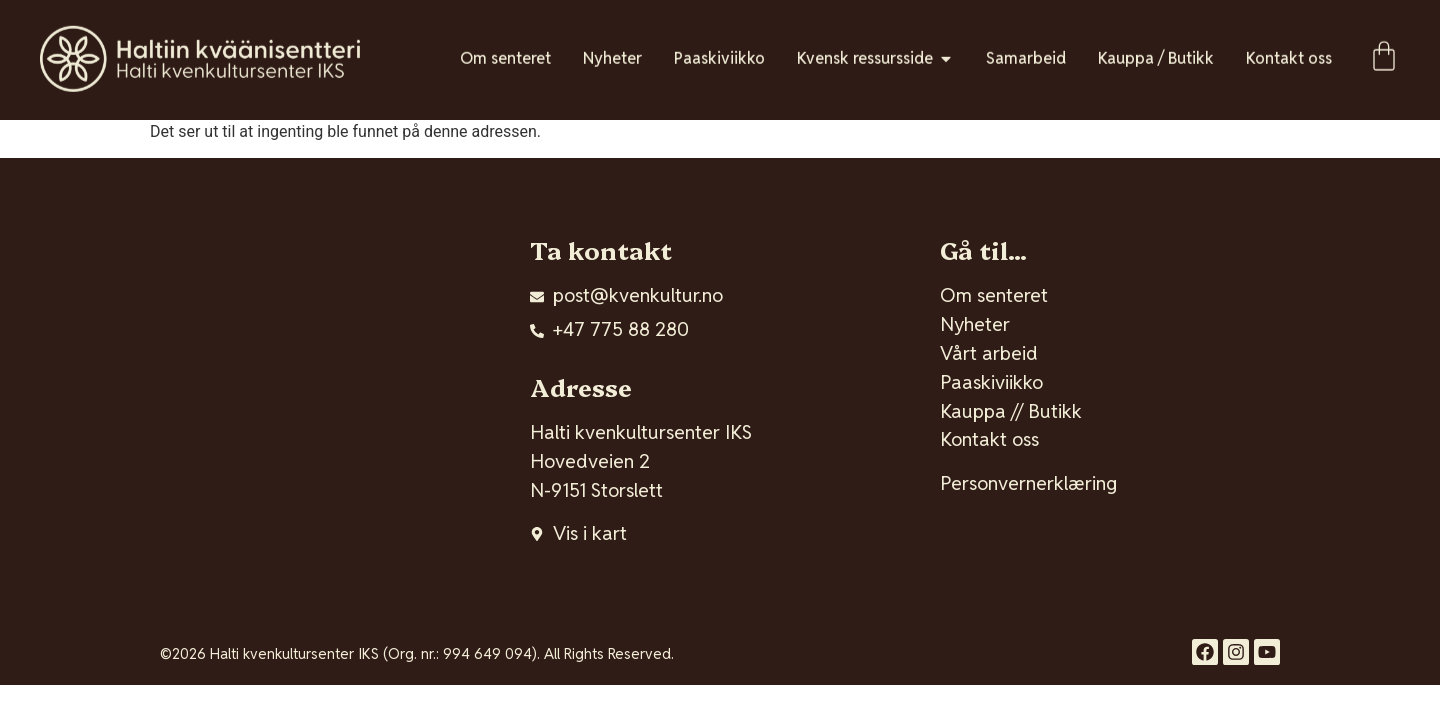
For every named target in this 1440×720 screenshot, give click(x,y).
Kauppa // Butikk (1011, 411)
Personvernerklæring (1028, 483)
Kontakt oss (989, 439)
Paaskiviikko (991, 382)
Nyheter (975, 324)
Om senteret (994, 295)
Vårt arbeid (989, 353)
